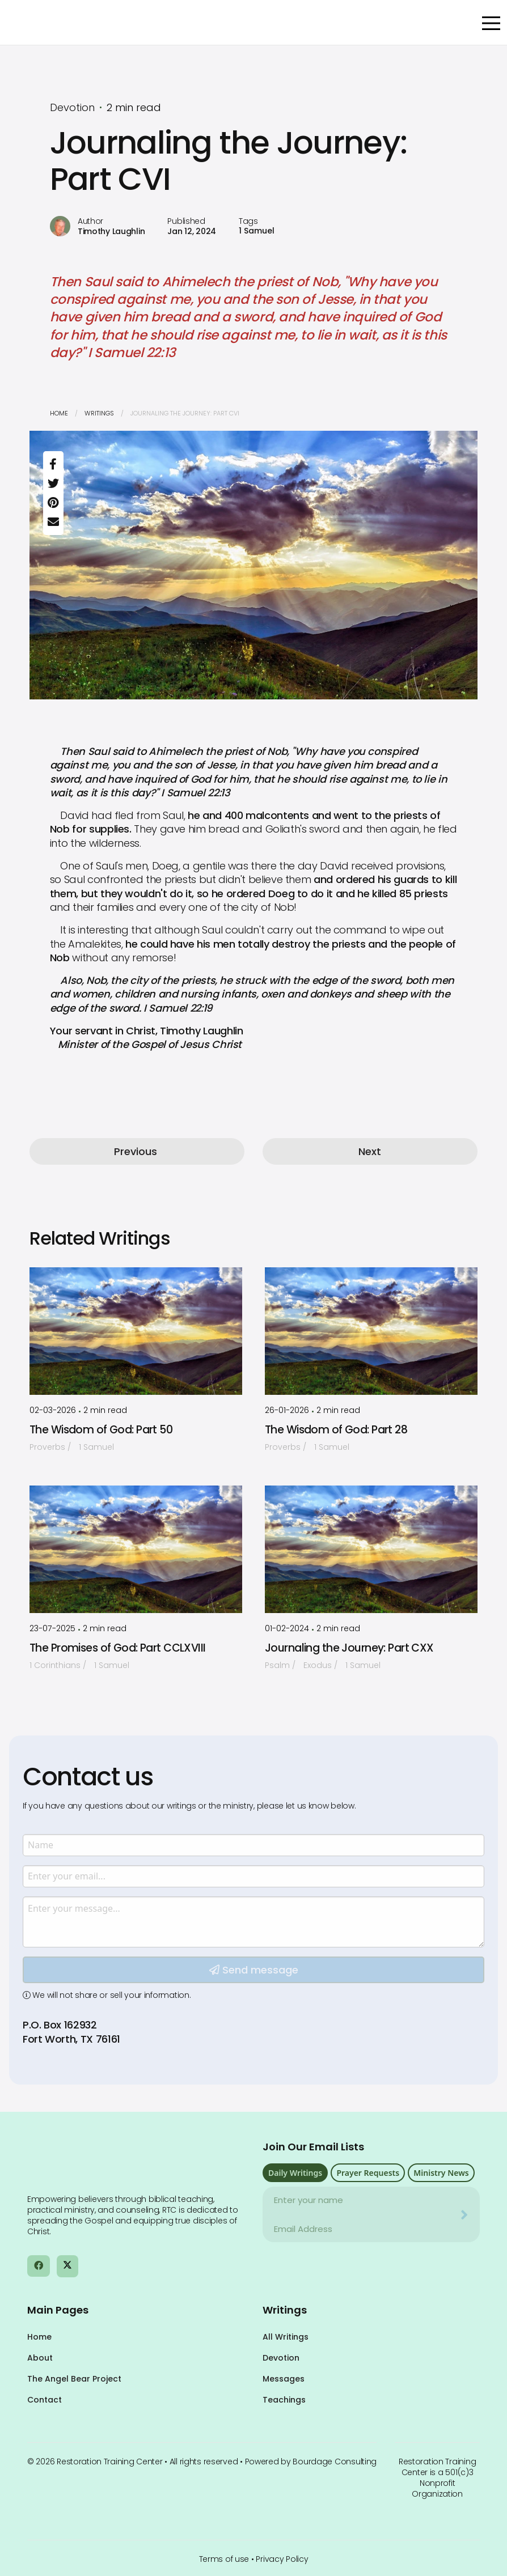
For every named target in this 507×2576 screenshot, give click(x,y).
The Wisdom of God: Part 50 (100, 1429)
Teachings (284, 2399)
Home (59, 413)
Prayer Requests (367, 2172)
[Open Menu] (491, 23)
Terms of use (224, 2559)
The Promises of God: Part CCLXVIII (117, 1648)
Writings (99, 413)
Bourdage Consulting (335, 2461)
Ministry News (440, 2172)
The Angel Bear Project (74, 2378)
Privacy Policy (282, 2559)
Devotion (281, 2357)
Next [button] (369, 1151)
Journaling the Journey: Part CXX (349, 1648)
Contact (44, 2399)
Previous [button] (135, 1151)
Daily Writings (295, 2172)
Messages (284, 2378)
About (40, 2357)
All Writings (286, 2336)
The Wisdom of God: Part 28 (336, 1429)
